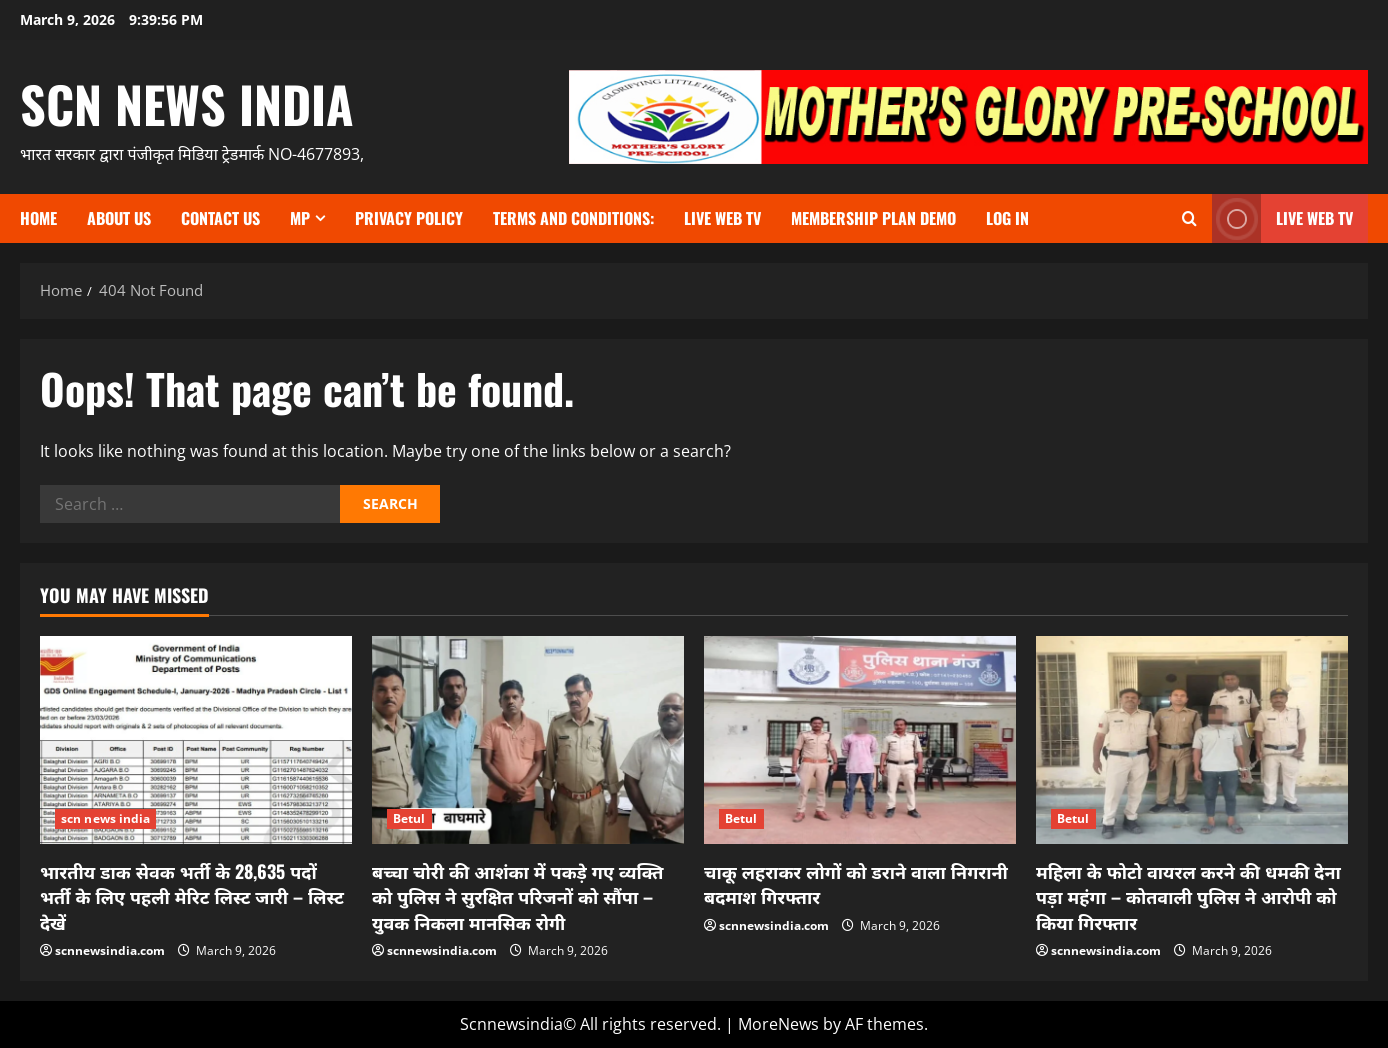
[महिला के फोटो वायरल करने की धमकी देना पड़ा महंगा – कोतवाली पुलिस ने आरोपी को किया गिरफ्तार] (1192, 740)
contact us (220, 218)
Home (38, 218)
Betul (409, 818)
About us (119, 218)
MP (300, 218)
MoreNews (778, 1024)
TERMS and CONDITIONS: (573, 218)
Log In (1007, 218)
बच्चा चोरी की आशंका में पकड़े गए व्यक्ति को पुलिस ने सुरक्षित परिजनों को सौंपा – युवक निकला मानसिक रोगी (517, 896)
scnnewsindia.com (110, 950)
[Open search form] (1189, 218)
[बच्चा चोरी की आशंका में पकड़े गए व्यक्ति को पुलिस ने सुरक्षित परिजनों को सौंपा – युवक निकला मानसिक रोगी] (528, 740)
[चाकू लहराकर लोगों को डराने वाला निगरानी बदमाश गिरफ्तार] (860, 740)
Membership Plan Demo (873, 218)
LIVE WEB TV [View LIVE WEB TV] (1282, 218)
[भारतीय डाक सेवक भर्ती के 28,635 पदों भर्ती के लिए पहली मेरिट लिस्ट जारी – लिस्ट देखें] (196, 740)
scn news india (187, 103)
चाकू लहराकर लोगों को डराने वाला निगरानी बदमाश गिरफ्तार (856, 883)
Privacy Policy (409, 218)
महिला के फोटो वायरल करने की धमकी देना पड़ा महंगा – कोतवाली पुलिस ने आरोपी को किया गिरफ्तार (1188, 896)
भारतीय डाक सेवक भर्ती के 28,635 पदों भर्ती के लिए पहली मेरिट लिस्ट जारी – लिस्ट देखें (192, 896)
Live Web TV (722, 218)
